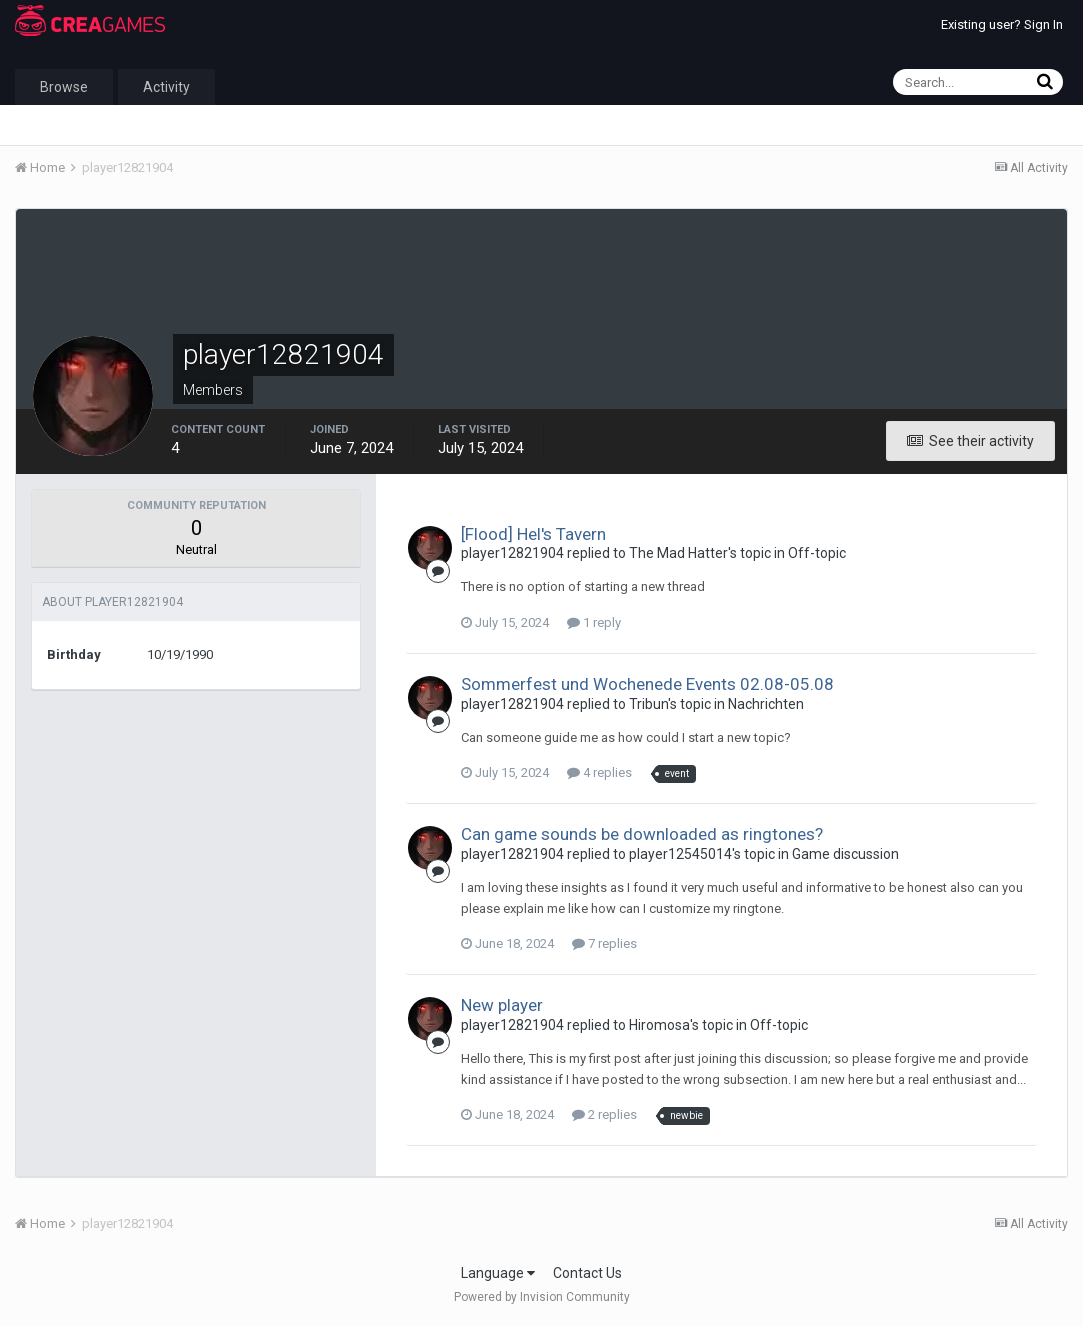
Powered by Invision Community (542, 1297)
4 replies (599, 772)
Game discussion (845, 854)
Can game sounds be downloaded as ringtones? (642, 834)
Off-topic (817, 553)
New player (502, 1005)
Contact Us (587, 1273)
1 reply (594, 622)
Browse (64, 87)
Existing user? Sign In (1002, 24)
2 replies (604, 1114)
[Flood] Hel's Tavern (533, 534)
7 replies (604, 943)
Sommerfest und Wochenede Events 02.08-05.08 (647, 684)
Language (498, 1273)
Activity (166, 87)
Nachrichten (766, 704)
